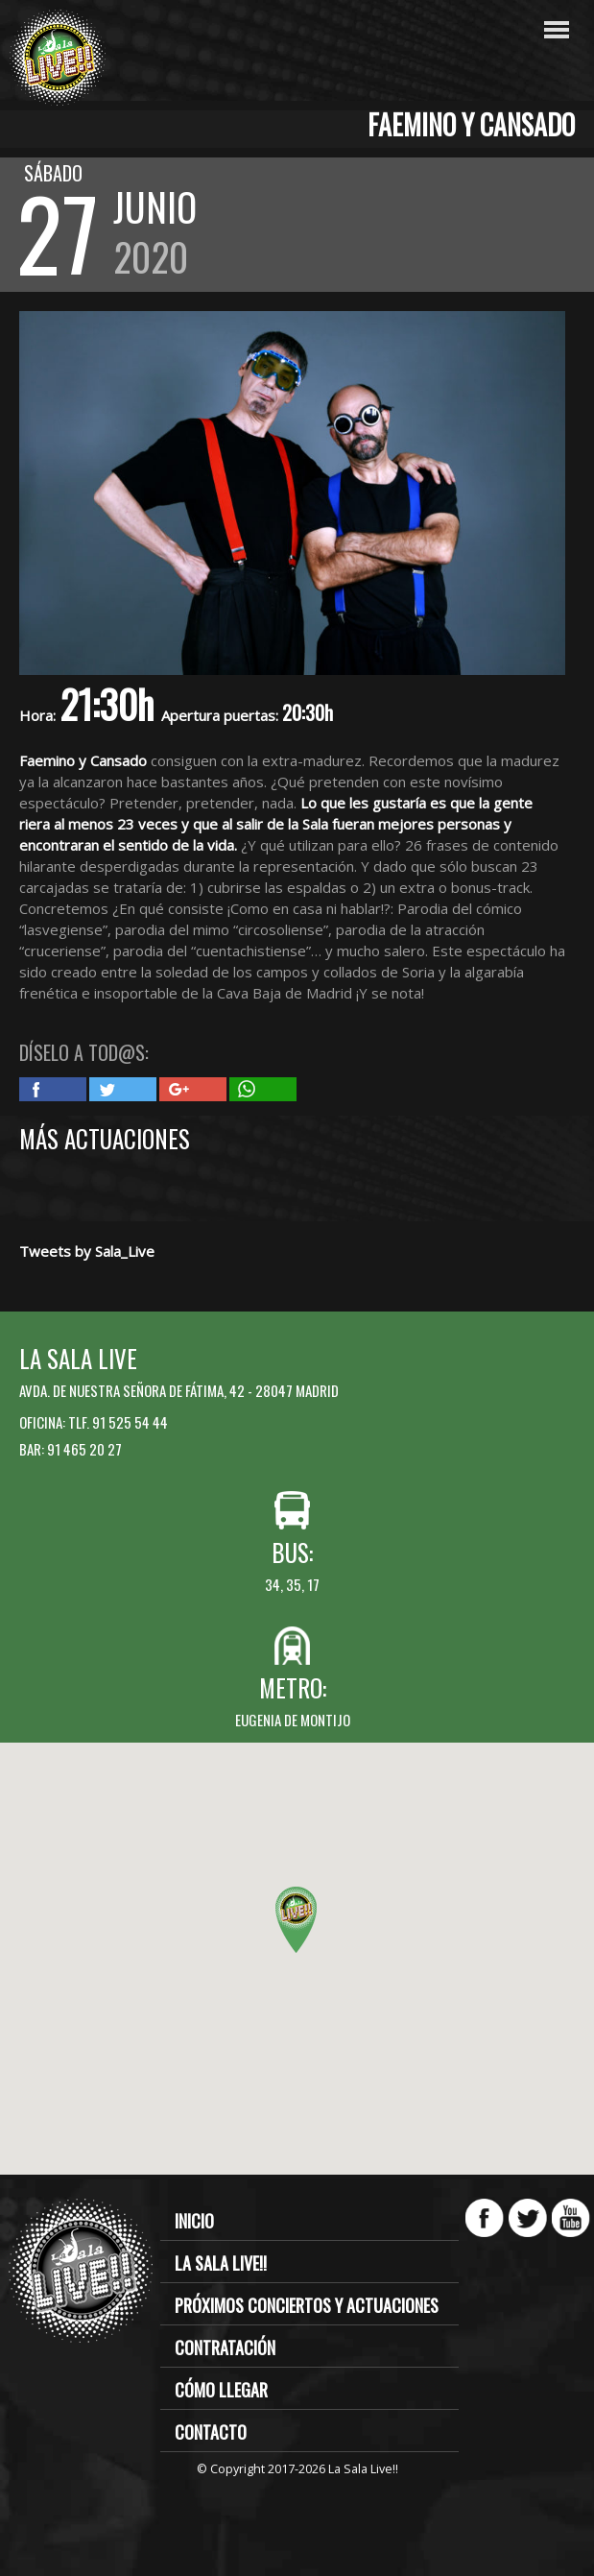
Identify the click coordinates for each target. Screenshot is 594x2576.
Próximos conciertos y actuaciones (307, 2305)
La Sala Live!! (221, 2263)
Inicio (194, 2220)
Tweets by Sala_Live (86, 1251)
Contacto (211, 2432)
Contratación (225, 2347)
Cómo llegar (221, 2389)
